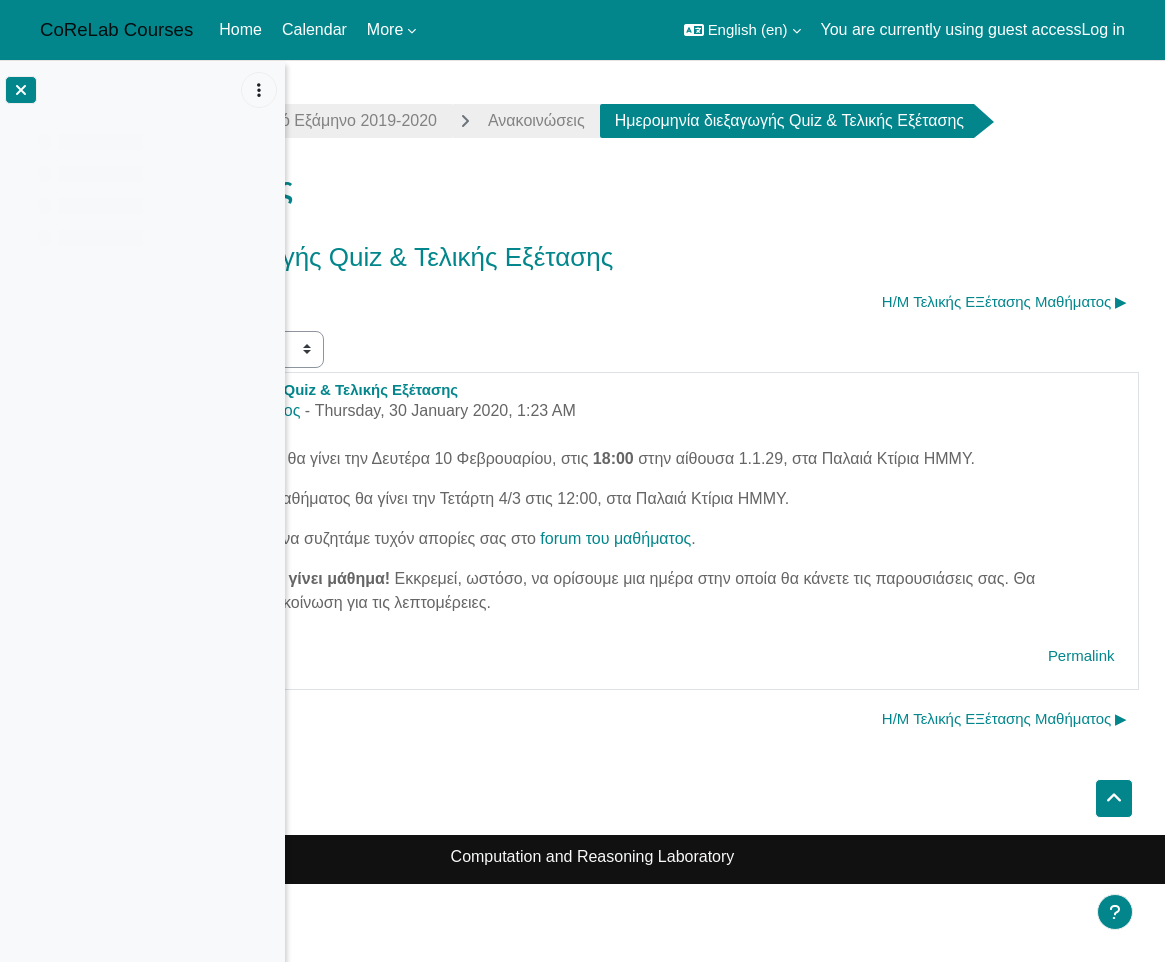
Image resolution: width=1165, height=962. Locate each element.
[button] (742, 30)
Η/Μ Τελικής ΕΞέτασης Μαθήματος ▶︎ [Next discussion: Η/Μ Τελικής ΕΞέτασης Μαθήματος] (1007, 355)
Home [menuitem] (240, 29)
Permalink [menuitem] (1083, 733)
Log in (1103, 29)
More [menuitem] (385, 29)
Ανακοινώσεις (799, 120)
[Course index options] (259, 90)
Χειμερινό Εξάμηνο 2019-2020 (592, 120)
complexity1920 (378, 120)
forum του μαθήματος (878, 616)
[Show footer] (1115, 912)
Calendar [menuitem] (314, 29)
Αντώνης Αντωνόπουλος (477, 464)
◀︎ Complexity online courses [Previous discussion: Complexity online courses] (415, 355)
